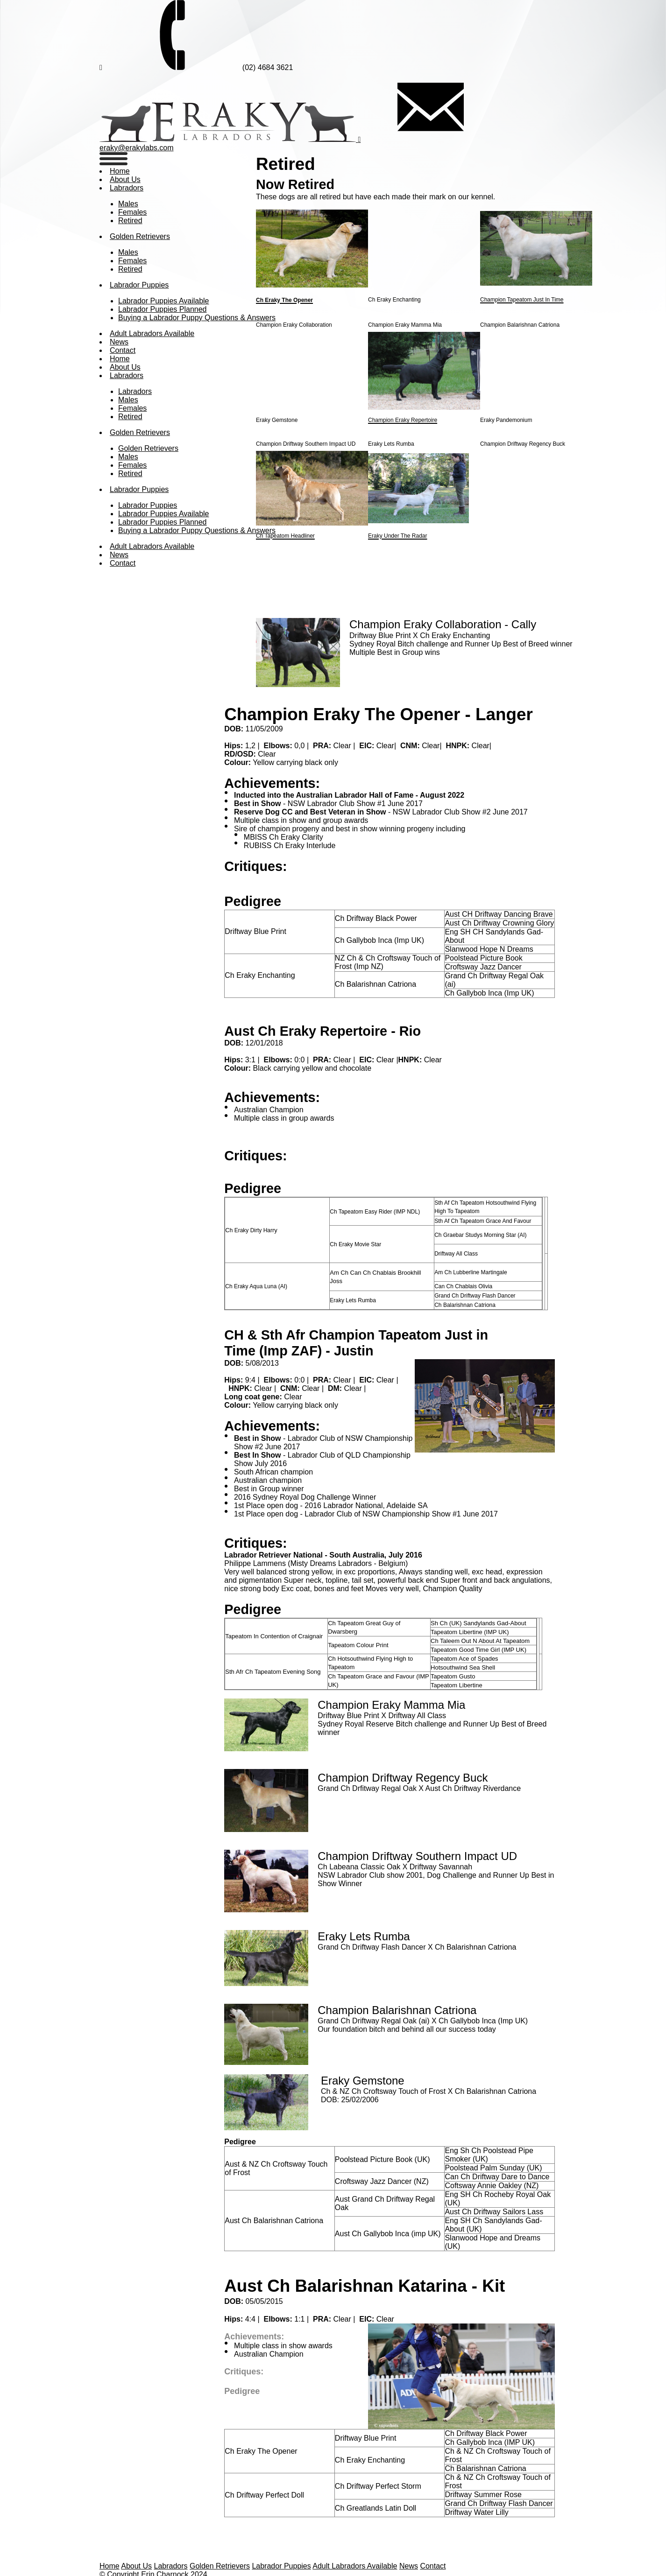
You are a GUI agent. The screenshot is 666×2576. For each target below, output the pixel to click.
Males (128, 204)
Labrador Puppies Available (163, 301)
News (408, 2566)
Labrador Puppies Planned (162, 309)
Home (120, 171)
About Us (136, 2566)
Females (132, 212)
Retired (130, 221)
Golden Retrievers (140, 236)
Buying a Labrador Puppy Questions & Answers (197, 318)
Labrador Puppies (139, 285)
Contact (122, 350)
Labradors (126, 188)
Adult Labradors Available (354, 2566)
